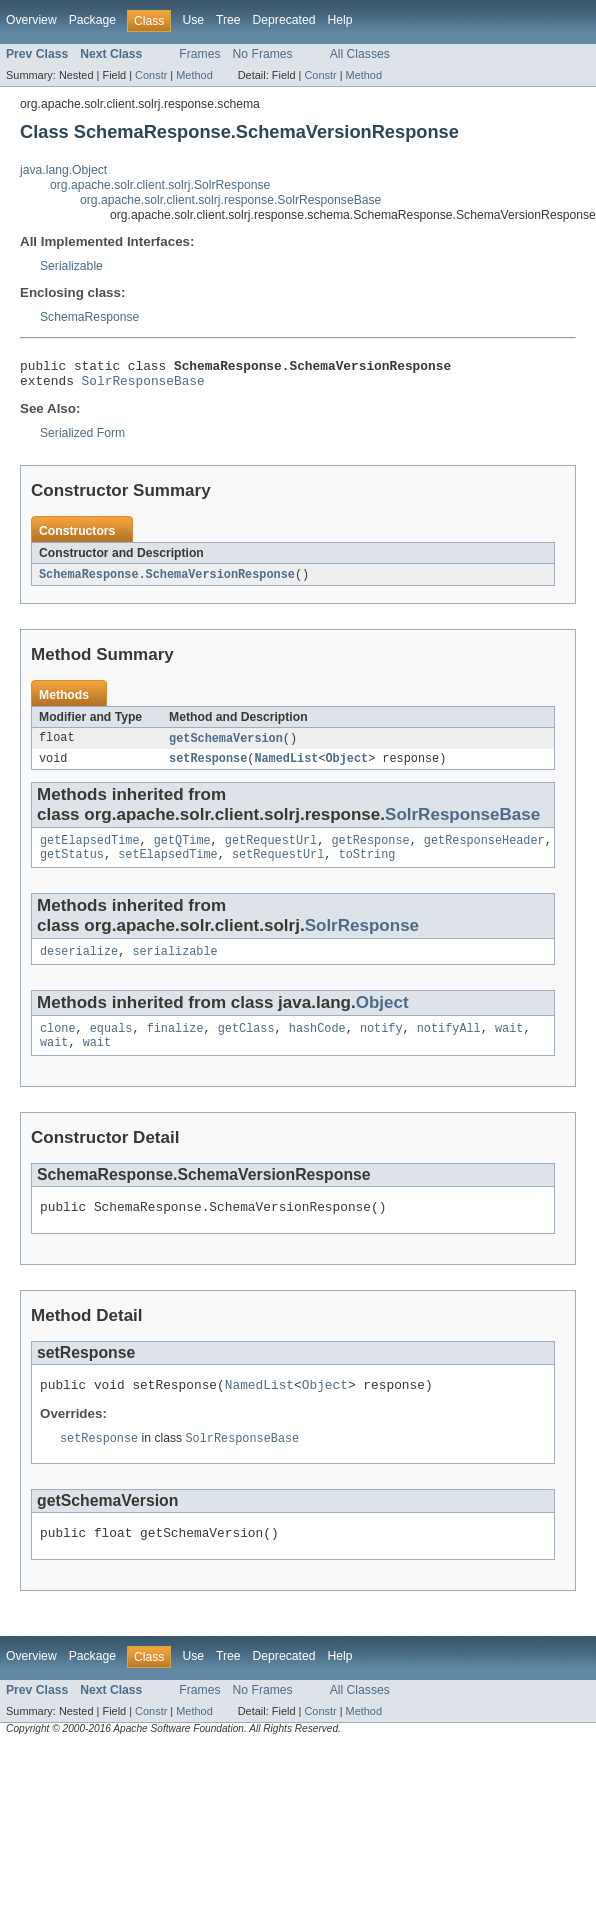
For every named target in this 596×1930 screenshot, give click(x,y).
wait (509, 1046)
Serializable (71, 266)
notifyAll (449, 1046)
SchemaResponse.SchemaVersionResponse (167, 581)
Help (339, 20)
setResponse (208, 768)
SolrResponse (362, 939)
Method (194, 75)
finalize (175, 1046)
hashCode (317, 1046)
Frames (199, 54)
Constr (151, 75)
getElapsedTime (90, 852)
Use (193, 20)
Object (346, 768)
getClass (246, 1046)
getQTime (182, 852)
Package (92, 20)
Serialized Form (82, 439)
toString (367, 868)
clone (58, 1046)
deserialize (79, 967)
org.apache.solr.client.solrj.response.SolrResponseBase (230, 200)
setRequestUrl (278, 868)
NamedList (286, 768)
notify (381, 1046)
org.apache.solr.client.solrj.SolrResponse (160, 185)
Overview (31, 20)
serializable (174, 967)
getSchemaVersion (226, 746)
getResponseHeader (484, 852)
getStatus (72, 868)
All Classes (360, 54)
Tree (228, 20)
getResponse (370, 852)
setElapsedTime (168, 868)
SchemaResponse (89, 317)
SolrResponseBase (143, 386)
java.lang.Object (63, 170)
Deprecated (284, 20)
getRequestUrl (271, 852)
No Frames (263, 54)
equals (111, 1046)
